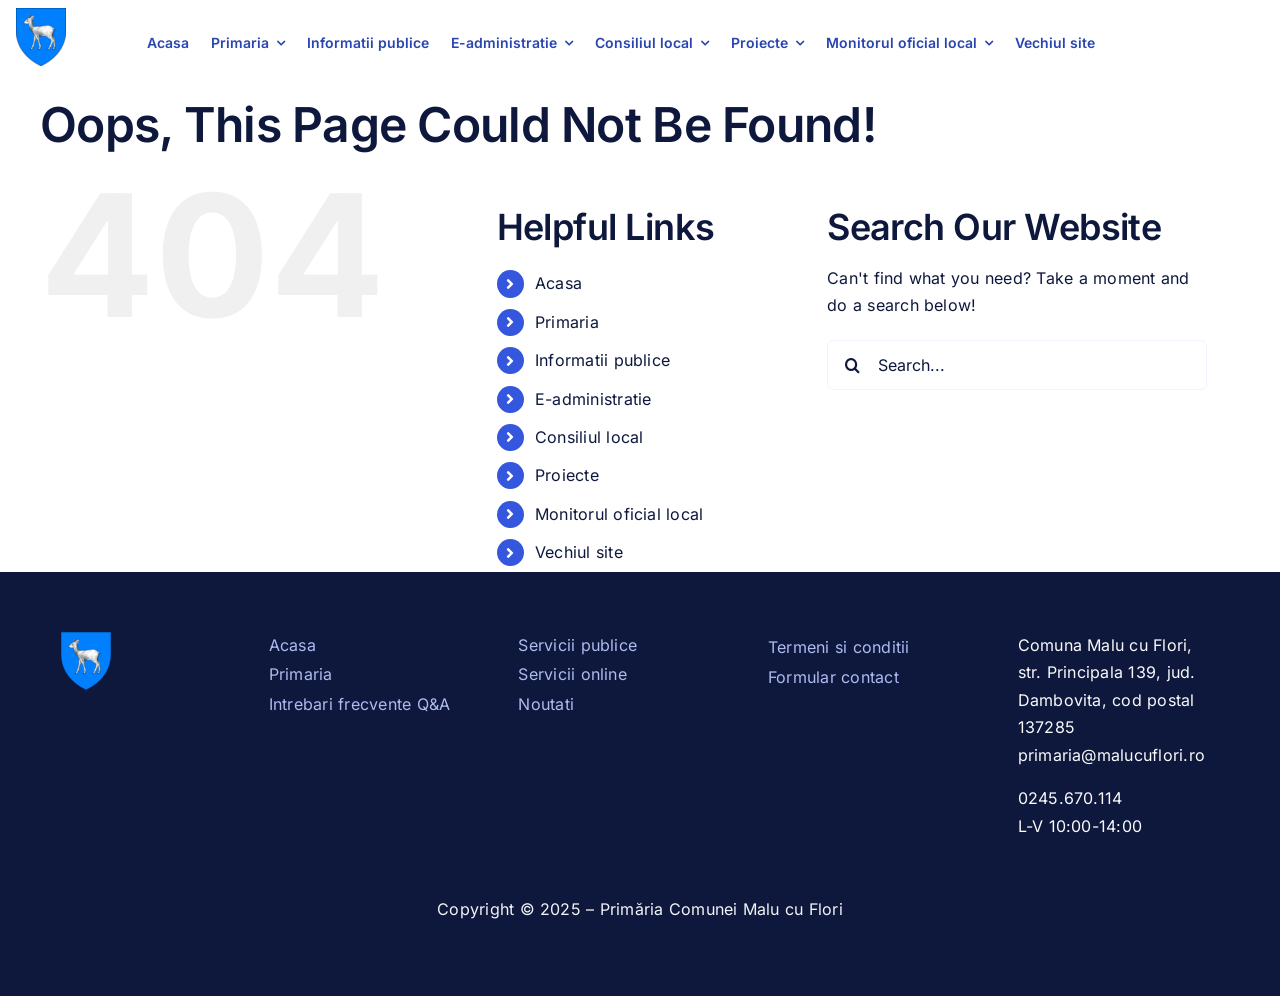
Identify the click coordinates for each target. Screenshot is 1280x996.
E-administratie (593, 399)
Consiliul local (589, 437)
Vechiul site (579, 552)
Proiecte (567, 475)
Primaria (567, 322)
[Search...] (1017, 365)
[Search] (852, 365)
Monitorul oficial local (619, 514)
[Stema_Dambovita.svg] (41, 16)
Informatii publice (602, 360)
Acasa (558, 283)
